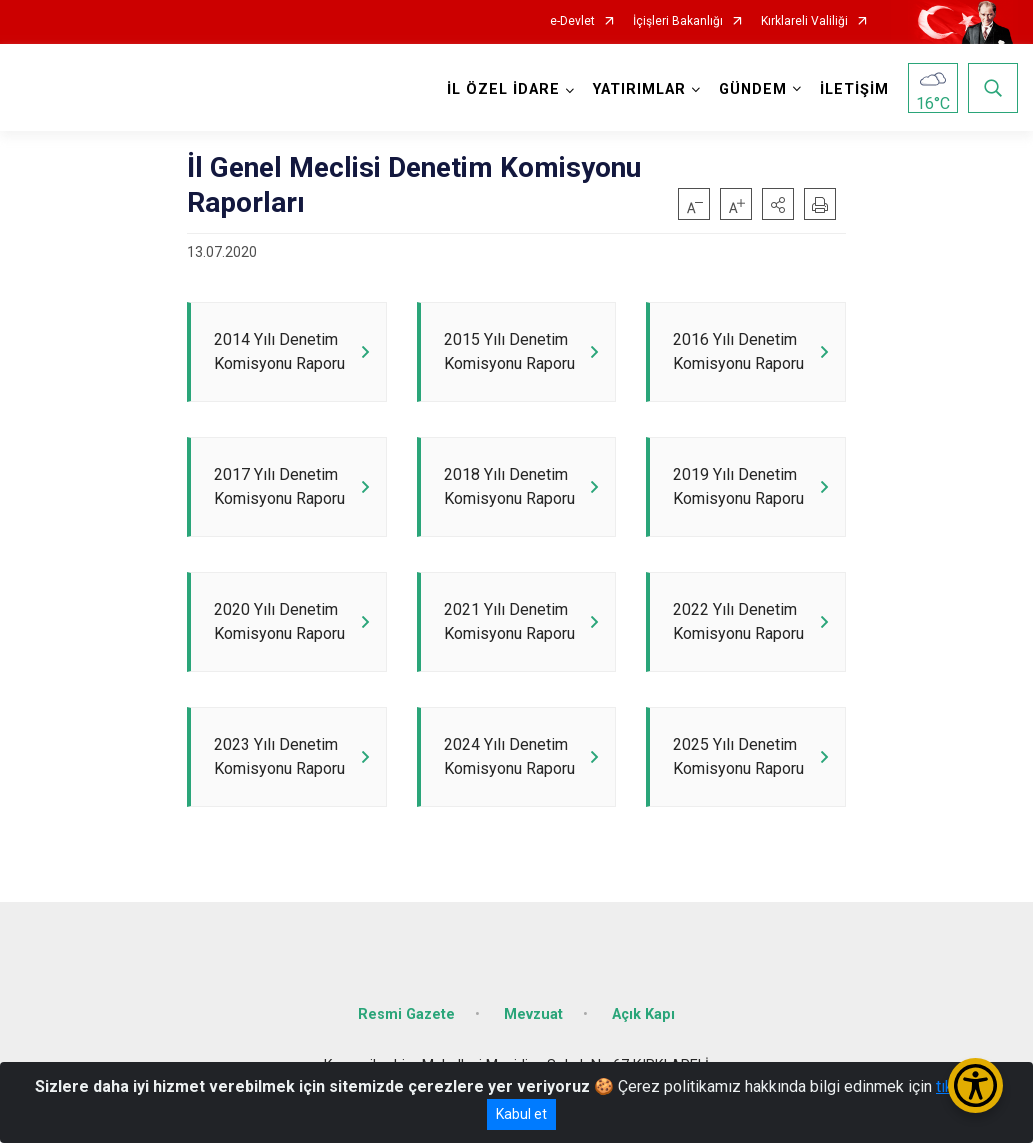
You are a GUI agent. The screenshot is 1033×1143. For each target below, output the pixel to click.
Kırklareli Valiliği (804, 21)
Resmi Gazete (406, 1014)
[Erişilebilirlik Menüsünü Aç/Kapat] (975, 1085)
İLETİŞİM (854, 89)
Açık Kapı (643, 1014)
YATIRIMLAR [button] (639, 89)
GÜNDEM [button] (753, 89)
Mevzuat (533, 1014)
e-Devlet (572, 21)
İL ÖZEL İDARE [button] (503, 89)
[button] (778, 204)
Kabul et (521, 1114)
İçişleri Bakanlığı (678, 21)
